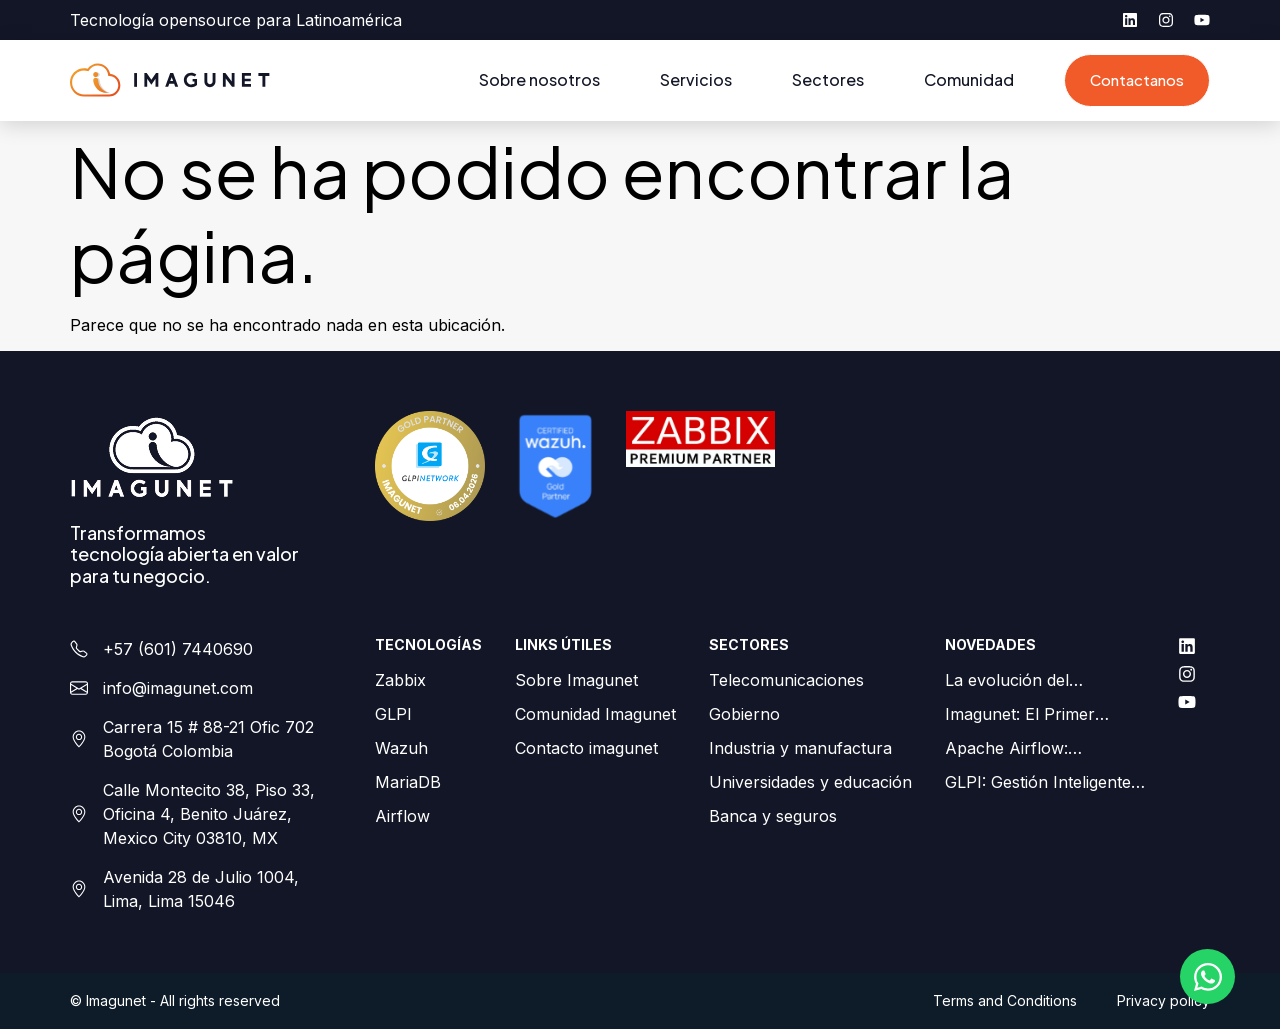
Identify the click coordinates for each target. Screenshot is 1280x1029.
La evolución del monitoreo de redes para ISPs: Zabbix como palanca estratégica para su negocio (1039, 681)
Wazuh (401, 748)
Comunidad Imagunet (595, 714)
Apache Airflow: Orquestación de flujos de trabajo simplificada (1041, 749)
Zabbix (400, 680)
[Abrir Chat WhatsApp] (1207, 976)
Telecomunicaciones (786, 680)
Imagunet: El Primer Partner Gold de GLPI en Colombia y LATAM (1038, 715)
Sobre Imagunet (576, 680)
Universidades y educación (810, 782)
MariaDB (408, 782)
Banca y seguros (773, 816)
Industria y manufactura (800, 748)
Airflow (402, 816)
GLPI (393, 714)
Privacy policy (1163, 1000)
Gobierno (744, 714)
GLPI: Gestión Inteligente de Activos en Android (1038, 783)
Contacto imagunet (586, 748)
